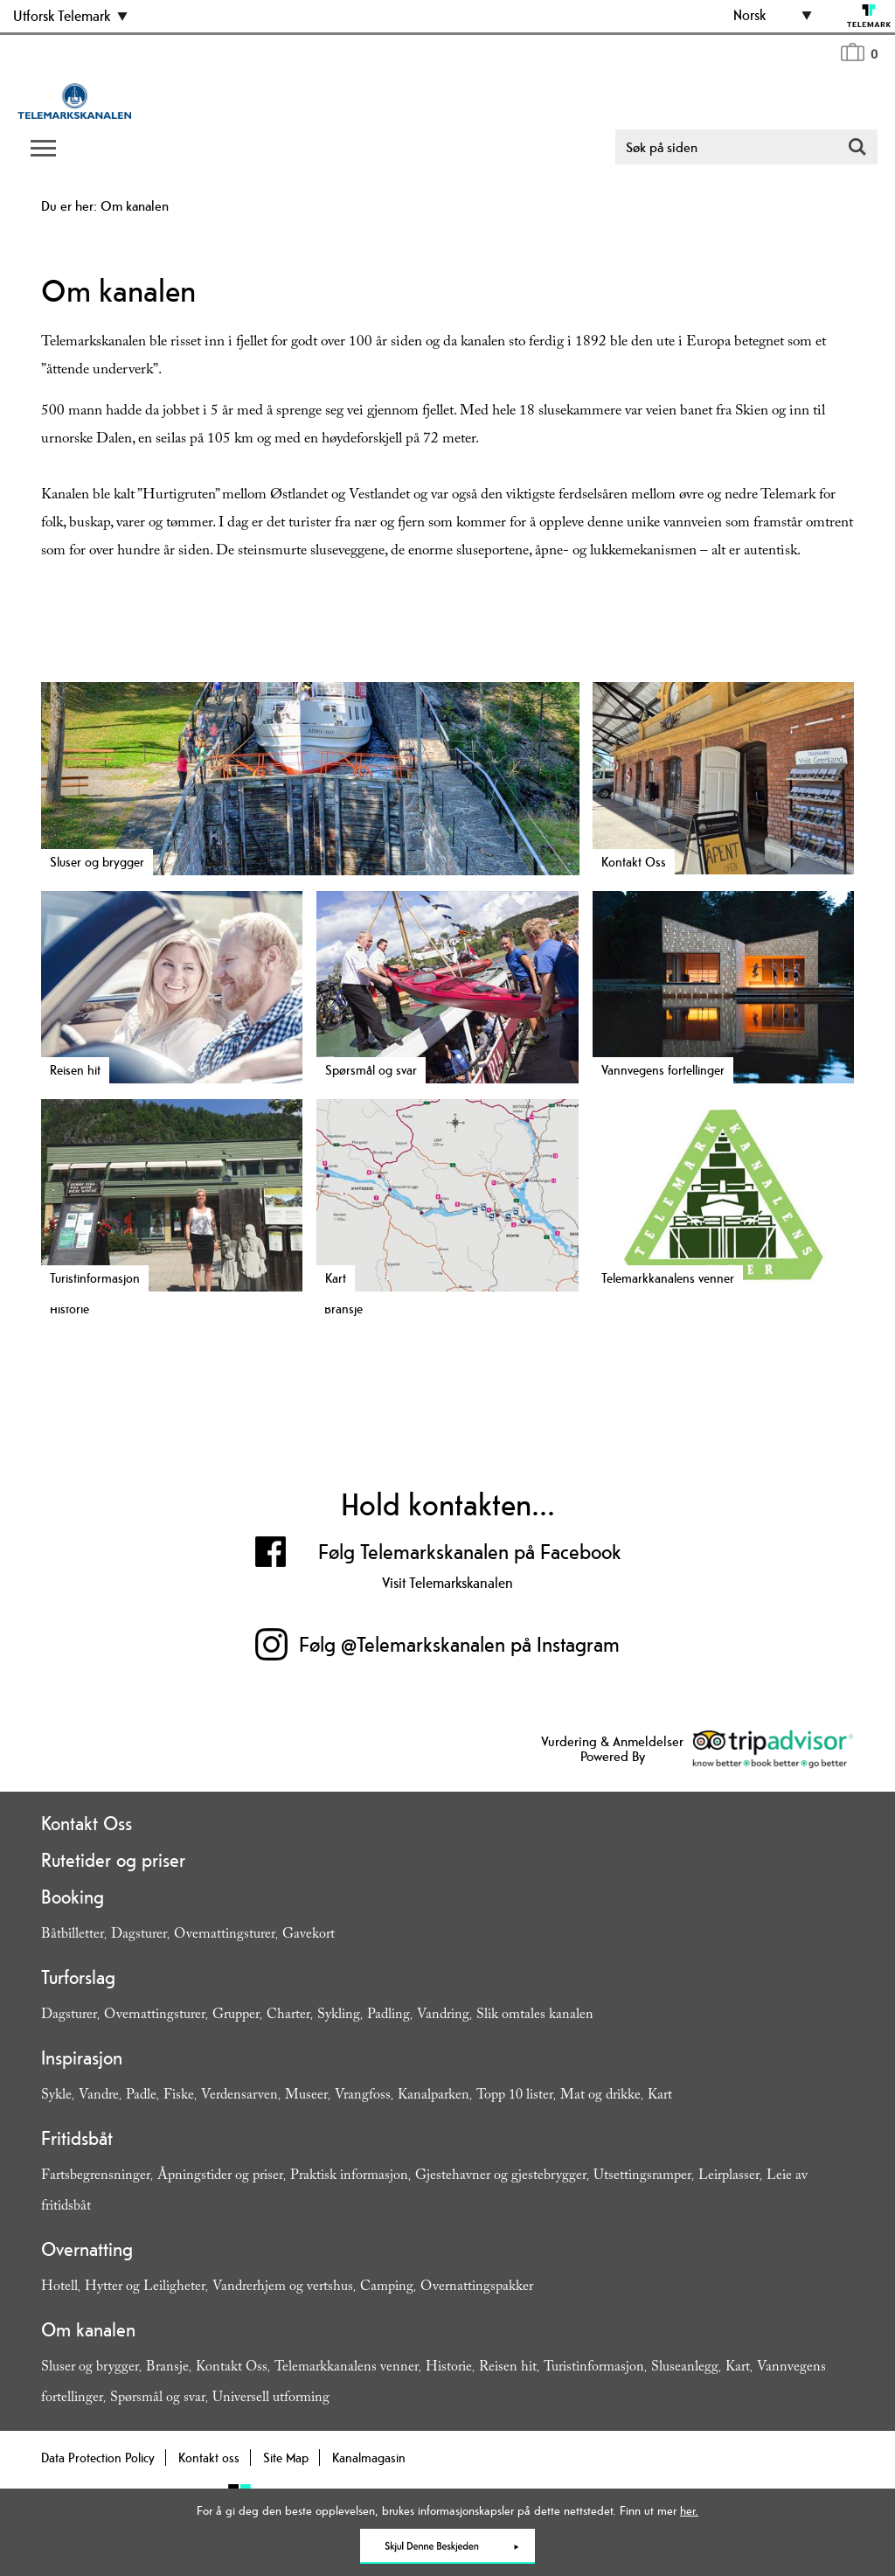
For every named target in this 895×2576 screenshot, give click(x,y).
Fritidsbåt (77, 2138)
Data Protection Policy (98, 2457)
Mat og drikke (600, 2096)
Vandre (99, 2096)
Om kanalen (88, 2329)
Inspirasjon (81, 2057)
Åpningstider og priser (220, 2177)
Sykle (56, 2096)
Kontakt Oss (86, 1823)
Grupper (236, 2016)
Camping (386, 2288)
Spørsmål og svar (157, 2399)
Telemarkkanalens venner (346, 2368)
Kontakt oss (208, 2457)
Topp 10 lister (514, 2096)
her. (689, 2510)
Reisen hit (508, 2368)
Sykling (338, 2016)
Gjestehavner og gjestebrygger (500, 2177)
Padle (141, 2096)
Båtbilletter (72, 1935)
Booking (72, 1896)
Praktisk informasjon (349, 2177)
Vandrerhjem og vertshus (282, 2288)
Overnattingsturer (224, 1935)
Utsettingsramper (642, 2177)
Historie (449, 2368)
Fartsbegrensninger (95, 2177)
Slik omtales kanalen (534, 2016)
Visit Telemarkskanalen (447, 1582)
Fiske (178, 2096)
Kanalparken (433, 2096)
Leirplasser (729, 2177)
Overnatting (87, 2249)
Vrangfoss (363, 2096)
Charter (288, 2016)
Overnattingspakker (476, 2288)
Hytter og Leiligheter (145, 2288)
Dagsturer (139, 1935)
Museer (306, 2096)
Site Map (286, 2457)
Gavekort (308, 1935)
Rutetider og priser (113, 1860)
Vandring (443, 2016)
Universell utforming (271, 2399)
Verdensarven (239, 2096)
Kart (660, 2096)
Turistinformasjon (594, 2368)
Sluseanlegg (684, 2368)
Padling (388, 2016)
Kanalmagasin (369, 2457)
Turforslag (78, 1977)
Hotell (59, 2288)
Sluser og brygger (90, 2368)
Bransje (167, 2368)
